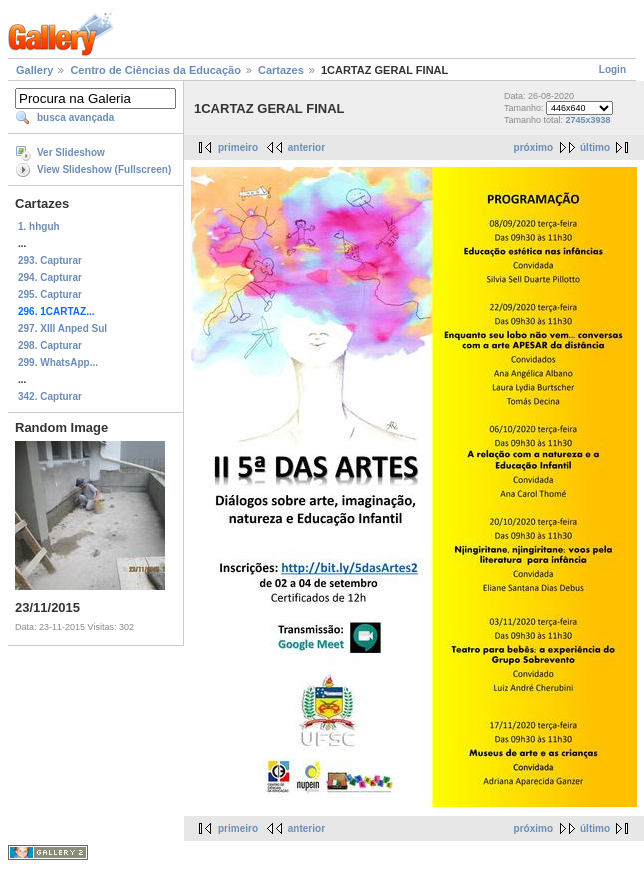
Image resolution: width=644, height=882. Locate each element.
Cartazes (281, 70)
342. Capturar (50, 396)
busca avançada (75, 117)
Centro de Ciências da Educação (155, 70)
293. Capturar (50, 260)
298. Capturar (50, 345)
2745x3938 (588, 120)
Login (612, 69)
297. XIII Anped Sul (62, 328)
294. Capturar (50, 277)
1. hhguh (39, 226)
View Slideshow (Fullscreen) (104, 169)
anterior (306, 147)
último (595, 147)
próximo (533, 147)
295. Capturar (50, 294)
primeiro (238, 147)
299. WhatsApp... (58, 362)
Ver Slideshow (71, 152)
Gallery (34, 70)
